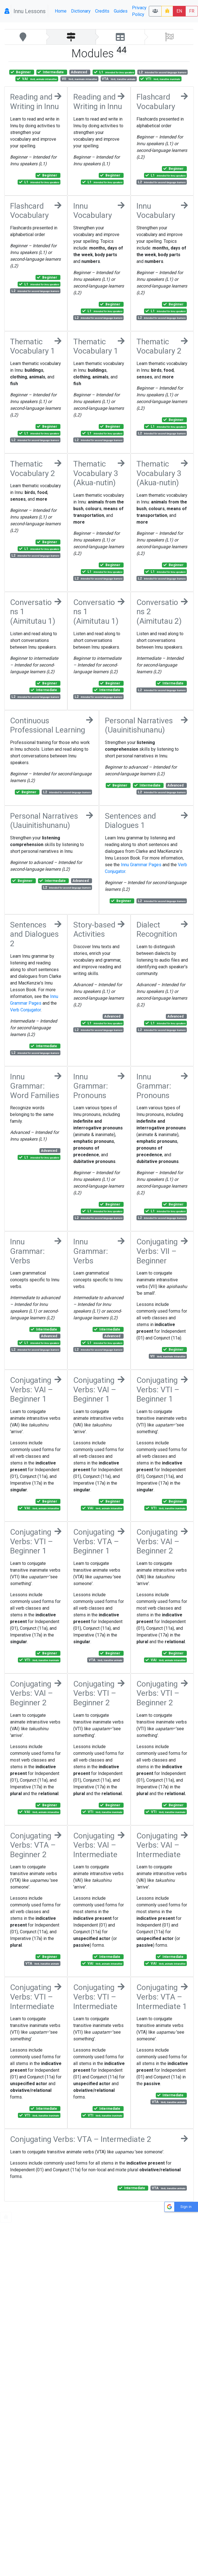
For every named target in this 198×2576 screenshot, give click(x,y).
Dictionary (81, 11)
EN (179, 11)
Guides (121, 11)
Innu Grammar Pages (141, 864)
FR (191, 11)
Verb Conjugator (25, 1009)
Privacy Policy (139, 11)
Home (61, 11)
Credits (102, 11)
